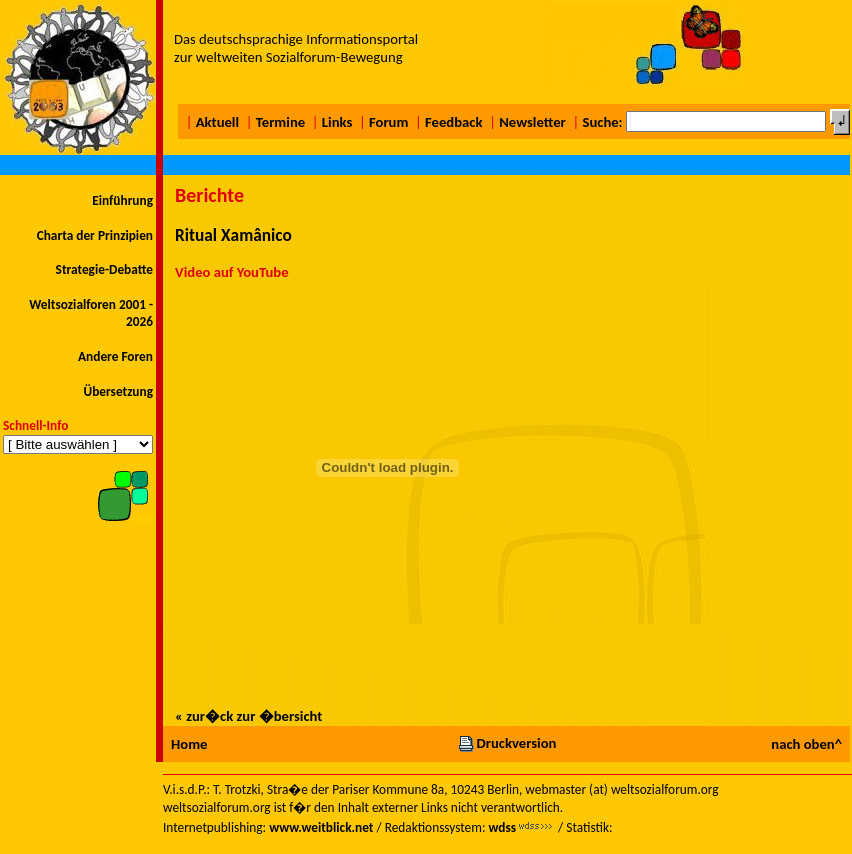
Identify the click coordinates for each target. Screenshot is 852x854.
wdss (502, 827)
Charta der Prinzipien (95, 235)
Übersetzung (118, 391)
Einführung (122, 200)
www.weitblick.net (321, 827)
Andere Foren (115, 356)
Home (189, 744)
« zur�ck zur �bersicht (248, 716)
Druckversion (507, 743)
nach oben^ (806, 744)
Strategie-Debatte (104, 269)
